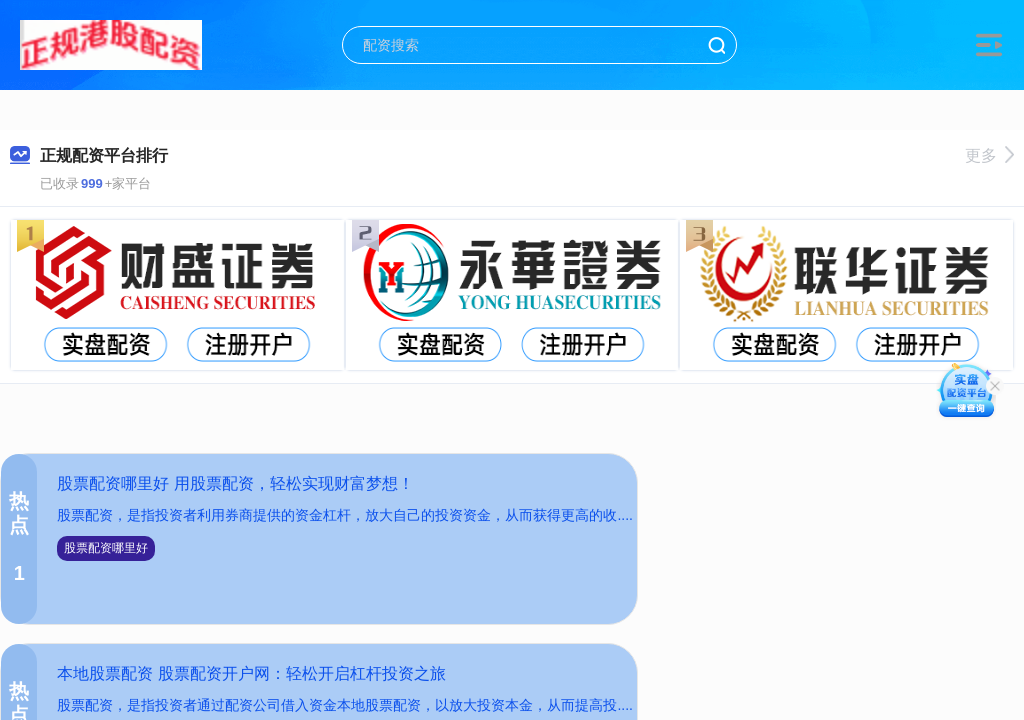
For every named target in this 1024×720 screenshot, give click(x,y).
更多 (989, 155)
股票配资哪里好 (106, 548)
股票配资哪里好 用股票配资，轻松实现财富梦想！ (235, 483)
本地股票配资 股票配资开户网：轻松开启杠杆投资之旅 (251, 673)
